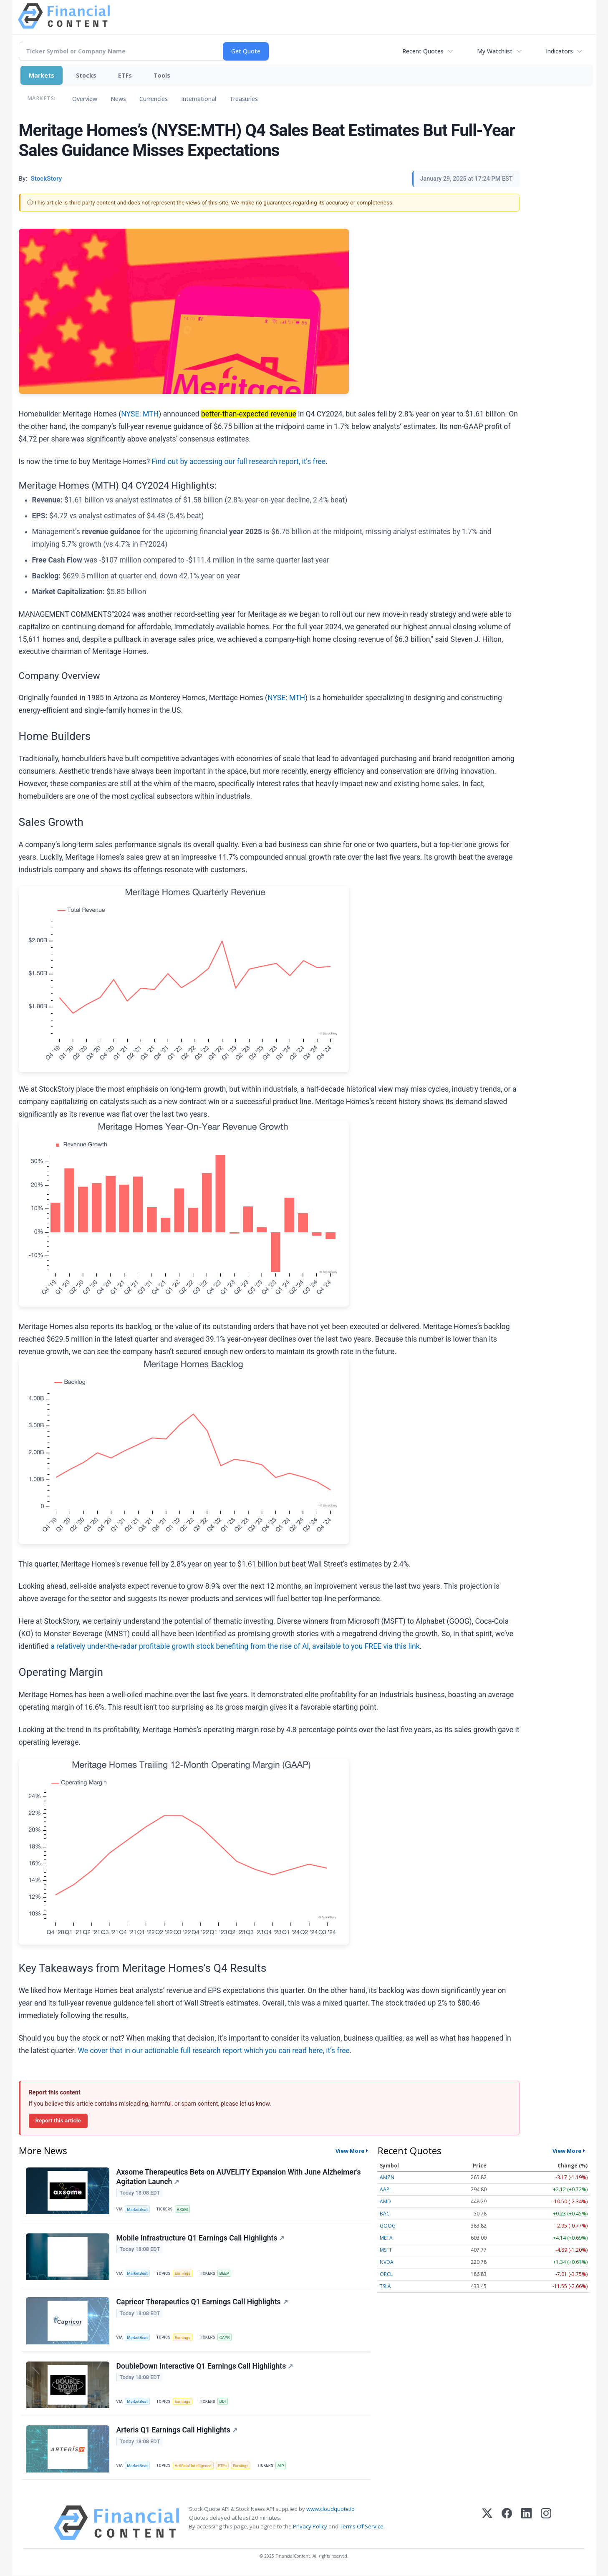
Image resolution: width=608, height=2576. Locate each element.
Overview (84, 99)
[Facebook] (506, 2523)
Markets (41, 75)
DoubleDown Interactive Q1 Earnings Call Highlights (204, 2366)
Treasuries (244, 99)
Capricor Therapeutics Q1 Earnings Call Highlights (202, 2302)
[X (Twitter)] (487, 2523)
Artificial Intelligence (193, 2465)
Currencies (153, 99)
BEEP (224, 2273)
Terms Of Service (361, 2527)
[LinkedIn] (526, 2523)
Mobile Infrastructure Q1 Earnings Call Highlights (200, 2238)
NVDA (387, 2262)
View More (350, 2151)
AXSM (182, 2209)
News (118, 99)
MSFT (386, 2249)
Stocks (86, 75)
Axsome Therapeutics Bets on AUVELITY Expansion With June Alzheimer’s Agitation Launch (238, 2177)
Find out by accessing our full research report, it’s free (239, 461)
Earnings (183, 2273)
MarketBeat (137, 2209)
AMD (385, 2201)
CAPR (224, 2337)
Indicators (559, 51)
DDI (222, 2401)
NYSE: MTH (140, 414)
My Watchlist (494, 51)
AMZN (387, 2177)
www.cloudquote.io (330, 2509)
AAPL (386, 2189)
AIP (281, 2465)
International (198, 99)
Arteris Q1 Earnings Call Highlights (176, 2430)
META (386, 2237)
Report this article (58, 2120)
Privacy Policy (310, 2527)
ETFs (125, 75)
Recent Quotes (423, 51)
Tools (162, 75)
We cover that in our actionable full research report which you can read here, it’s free (213, 2050)
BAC (385, 2213)
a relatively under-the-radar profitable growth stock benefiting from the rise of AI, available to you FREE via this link (235, 1646)
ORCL (386, 2274)
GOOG (388, 2225)
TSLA (385, 2286)
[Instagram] (546, 2523)
